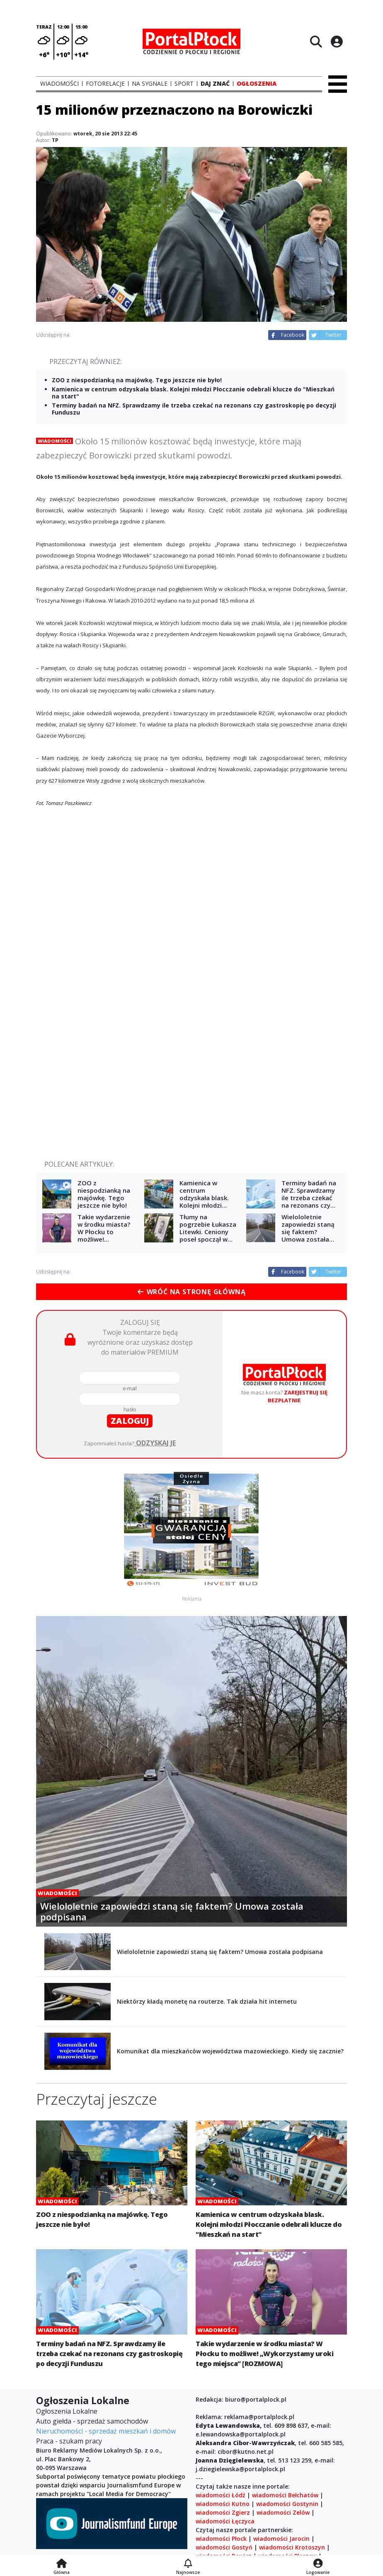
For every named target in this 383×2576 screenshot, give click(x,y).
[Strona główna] (61, 2564)
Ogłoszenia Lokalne (66, 2411)
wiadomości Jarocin (281, 2538)
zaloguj (130, 1420)
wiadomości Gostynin (287, 2504)
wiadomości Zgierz (223, 2512)
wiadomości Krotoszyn (292, 2547)
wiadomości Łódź (220, 2495)
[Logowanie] (318, 2564)
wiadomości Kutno (223, 2504)
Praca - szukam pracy (69, 2441)
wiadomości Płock (221, 2538)
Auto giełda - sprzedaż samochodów (92, 2421)
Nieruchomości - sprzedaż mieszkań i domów (106, 2431)
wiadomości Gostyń (224, 2547)
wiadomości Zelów (283, 2512)
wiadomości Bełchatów (285, 2495)
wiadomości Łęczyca (225, 2521)
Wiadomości (54, 441)
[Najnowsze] (188, 2564)
